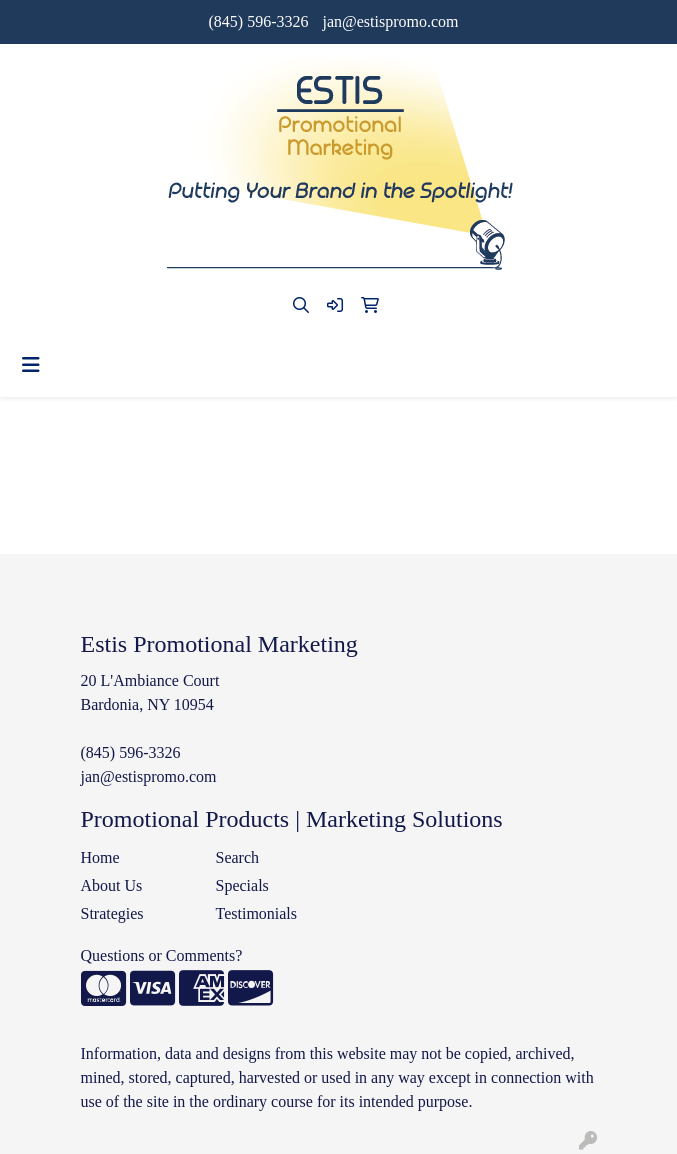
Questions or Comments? (162, 955)
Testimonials (257, 913)
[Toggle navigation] (31, 365)
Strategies (112, 913)
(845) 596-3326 (258, 21)
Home (100, 857)
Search (238, 857)
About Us (112, 885)
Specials (242, 885)
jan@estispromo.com (390, 21)
